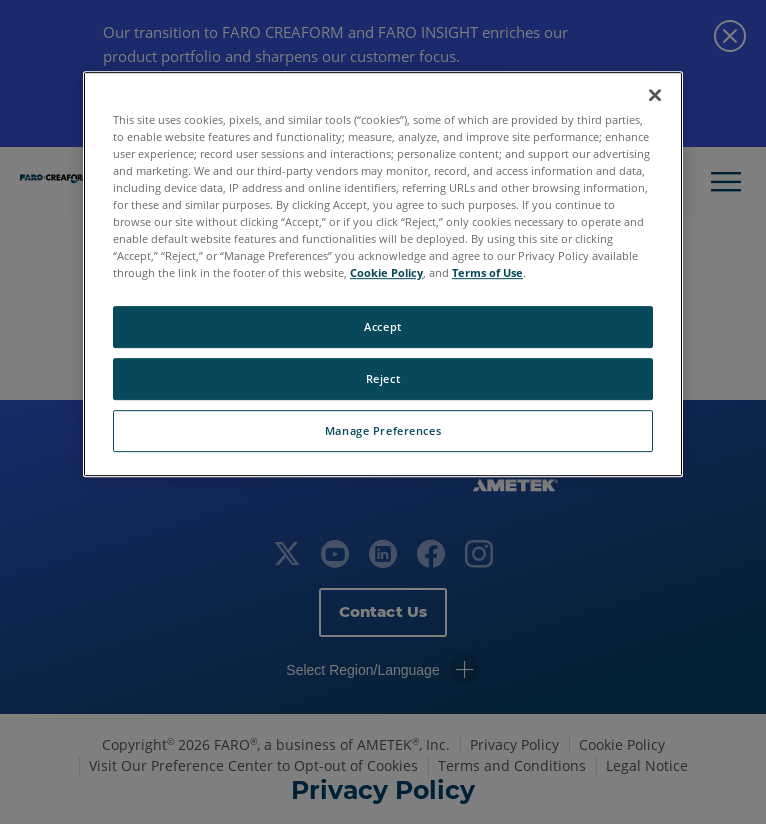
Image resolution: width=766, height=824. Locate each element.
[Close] (655, 95)
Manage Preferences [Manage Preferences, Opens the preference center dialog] (383, 430)
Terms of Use (487, 272)
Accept (382, 326)
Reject (383, 378)
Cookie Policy (386, 272)
